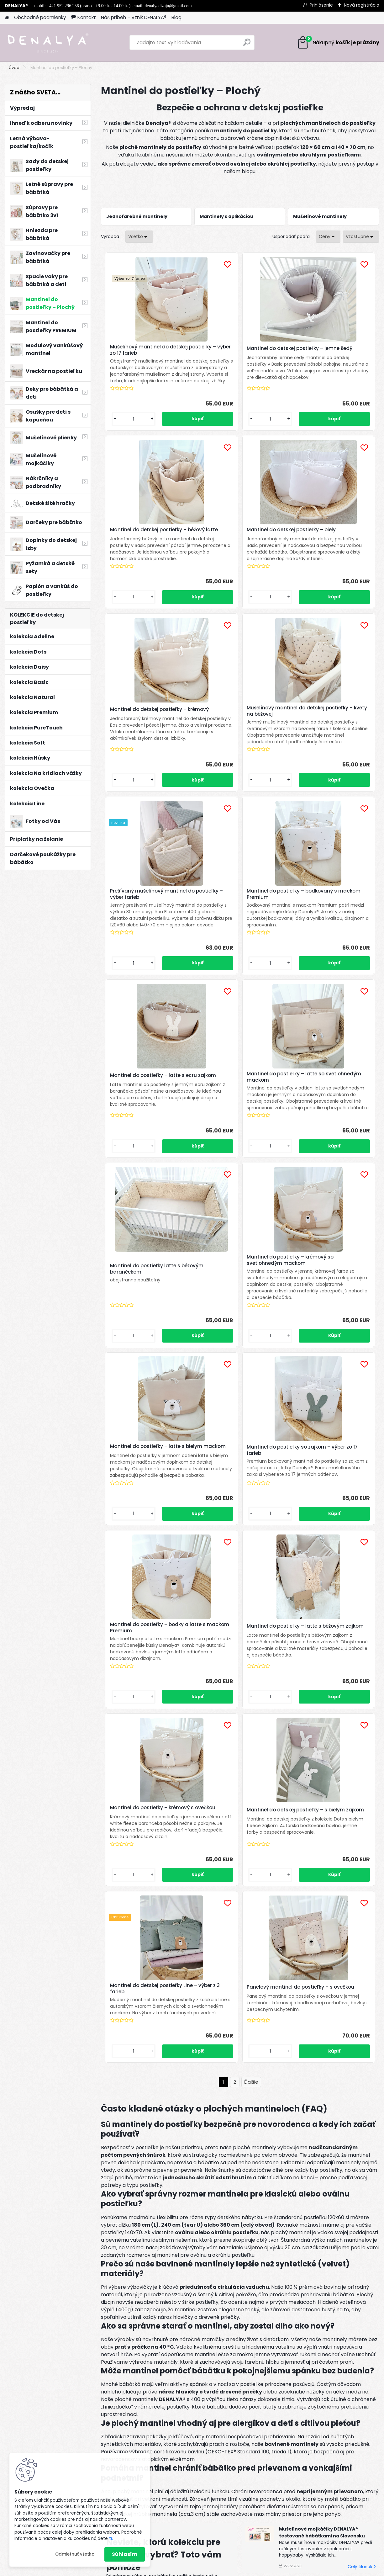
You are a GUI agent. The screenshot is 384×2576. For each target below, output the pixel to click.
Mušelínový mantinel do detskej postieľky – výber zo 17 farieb (147, 350)
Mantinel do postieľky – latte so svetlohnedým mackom (147, 953)
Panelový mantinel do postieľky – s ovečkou (285, 1555)
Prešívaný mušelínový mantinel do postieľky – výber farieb (146, 749)
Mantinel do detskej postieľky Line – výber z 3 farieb (190, 1553)
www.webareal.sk (218, 2570)
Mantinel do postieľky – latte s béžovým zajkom (145, 1357)
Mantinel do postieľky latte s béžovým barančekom (235, 967)
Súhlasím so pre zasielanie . (309, 2378)
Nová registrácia (361, 5)
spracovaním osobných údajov (308, 2375)
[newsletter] (355, 2361)
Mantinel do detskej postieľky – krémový (238, 552)
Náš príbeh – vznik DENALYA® (133, 17)
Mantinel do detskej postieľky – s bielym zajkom (331, 1359)
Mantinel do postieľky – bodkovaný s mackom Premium (239, 751)
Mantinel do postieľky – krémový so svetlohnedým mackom (325, 955)
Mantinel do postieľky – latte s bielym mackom (145, 1160)
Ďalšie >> (251, 1660)
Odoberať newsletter (79, 2366)
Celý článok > (218, 2172)
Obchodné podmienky (40, 17)
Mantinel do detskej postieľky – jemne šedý (238, 350)
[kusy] (122, 439)
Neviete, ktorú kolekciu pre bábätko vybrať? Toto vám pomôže (163, 2132)
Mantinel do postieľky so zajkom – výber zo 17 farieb (233, 1163)
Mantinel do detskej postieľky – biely (146, 552)
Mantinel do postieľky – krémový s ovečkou (229, 1357)
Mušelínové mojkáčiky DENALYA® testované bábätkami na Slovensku (322, 2110)
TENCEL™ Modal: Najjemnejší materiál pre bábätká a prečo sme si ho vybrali (323, 2220)
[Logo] (48, 42)
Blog (176, 17)
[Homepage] (7, 18)
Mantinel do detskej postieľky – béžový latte (331, 352)
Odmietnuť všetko (74, 2554)
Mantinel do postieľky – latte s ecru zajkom (330, 751)
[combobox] (328, 237)
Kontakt (83, 17)
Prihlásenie (321, 5)
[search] (246, 45)
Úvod (14, 68)
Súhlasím (124, 2554)
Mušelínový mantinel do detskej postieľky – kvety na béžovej (332, 552)
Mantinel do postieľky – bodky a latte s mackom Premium (332, 1160)
